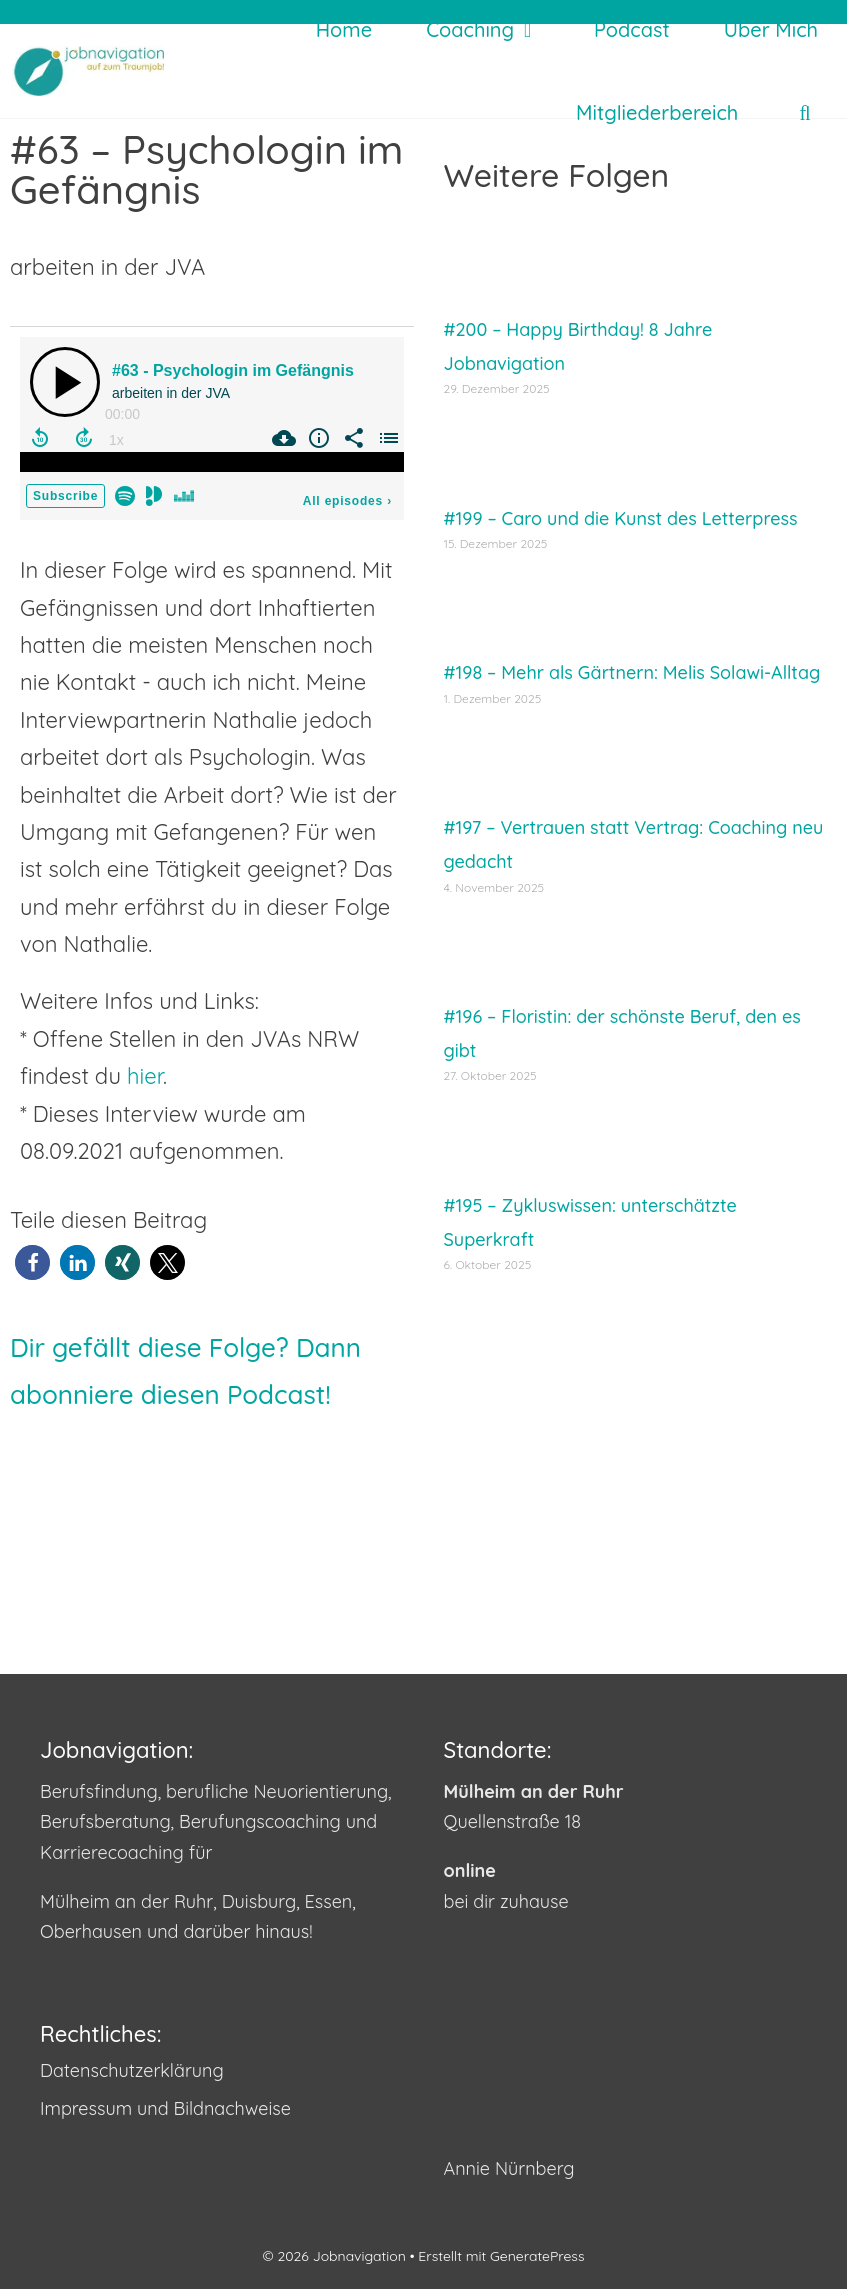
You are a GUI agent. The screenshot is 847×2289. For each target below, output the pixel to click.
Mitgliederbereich (657, 112)
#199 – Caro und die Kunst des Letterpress (621, 518)
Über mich (771, 29)
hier (145, 1076)
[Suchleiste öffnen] (805, 112)
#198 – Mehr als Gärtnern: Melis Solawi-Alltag (632, 672)
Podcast (632, 29)
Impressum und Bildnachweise (165, 2108)
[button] (32, 1262)
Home (344, 29)
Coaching (493, 29)
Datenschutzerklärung (132, 2070)
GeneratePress (537, 2256)
